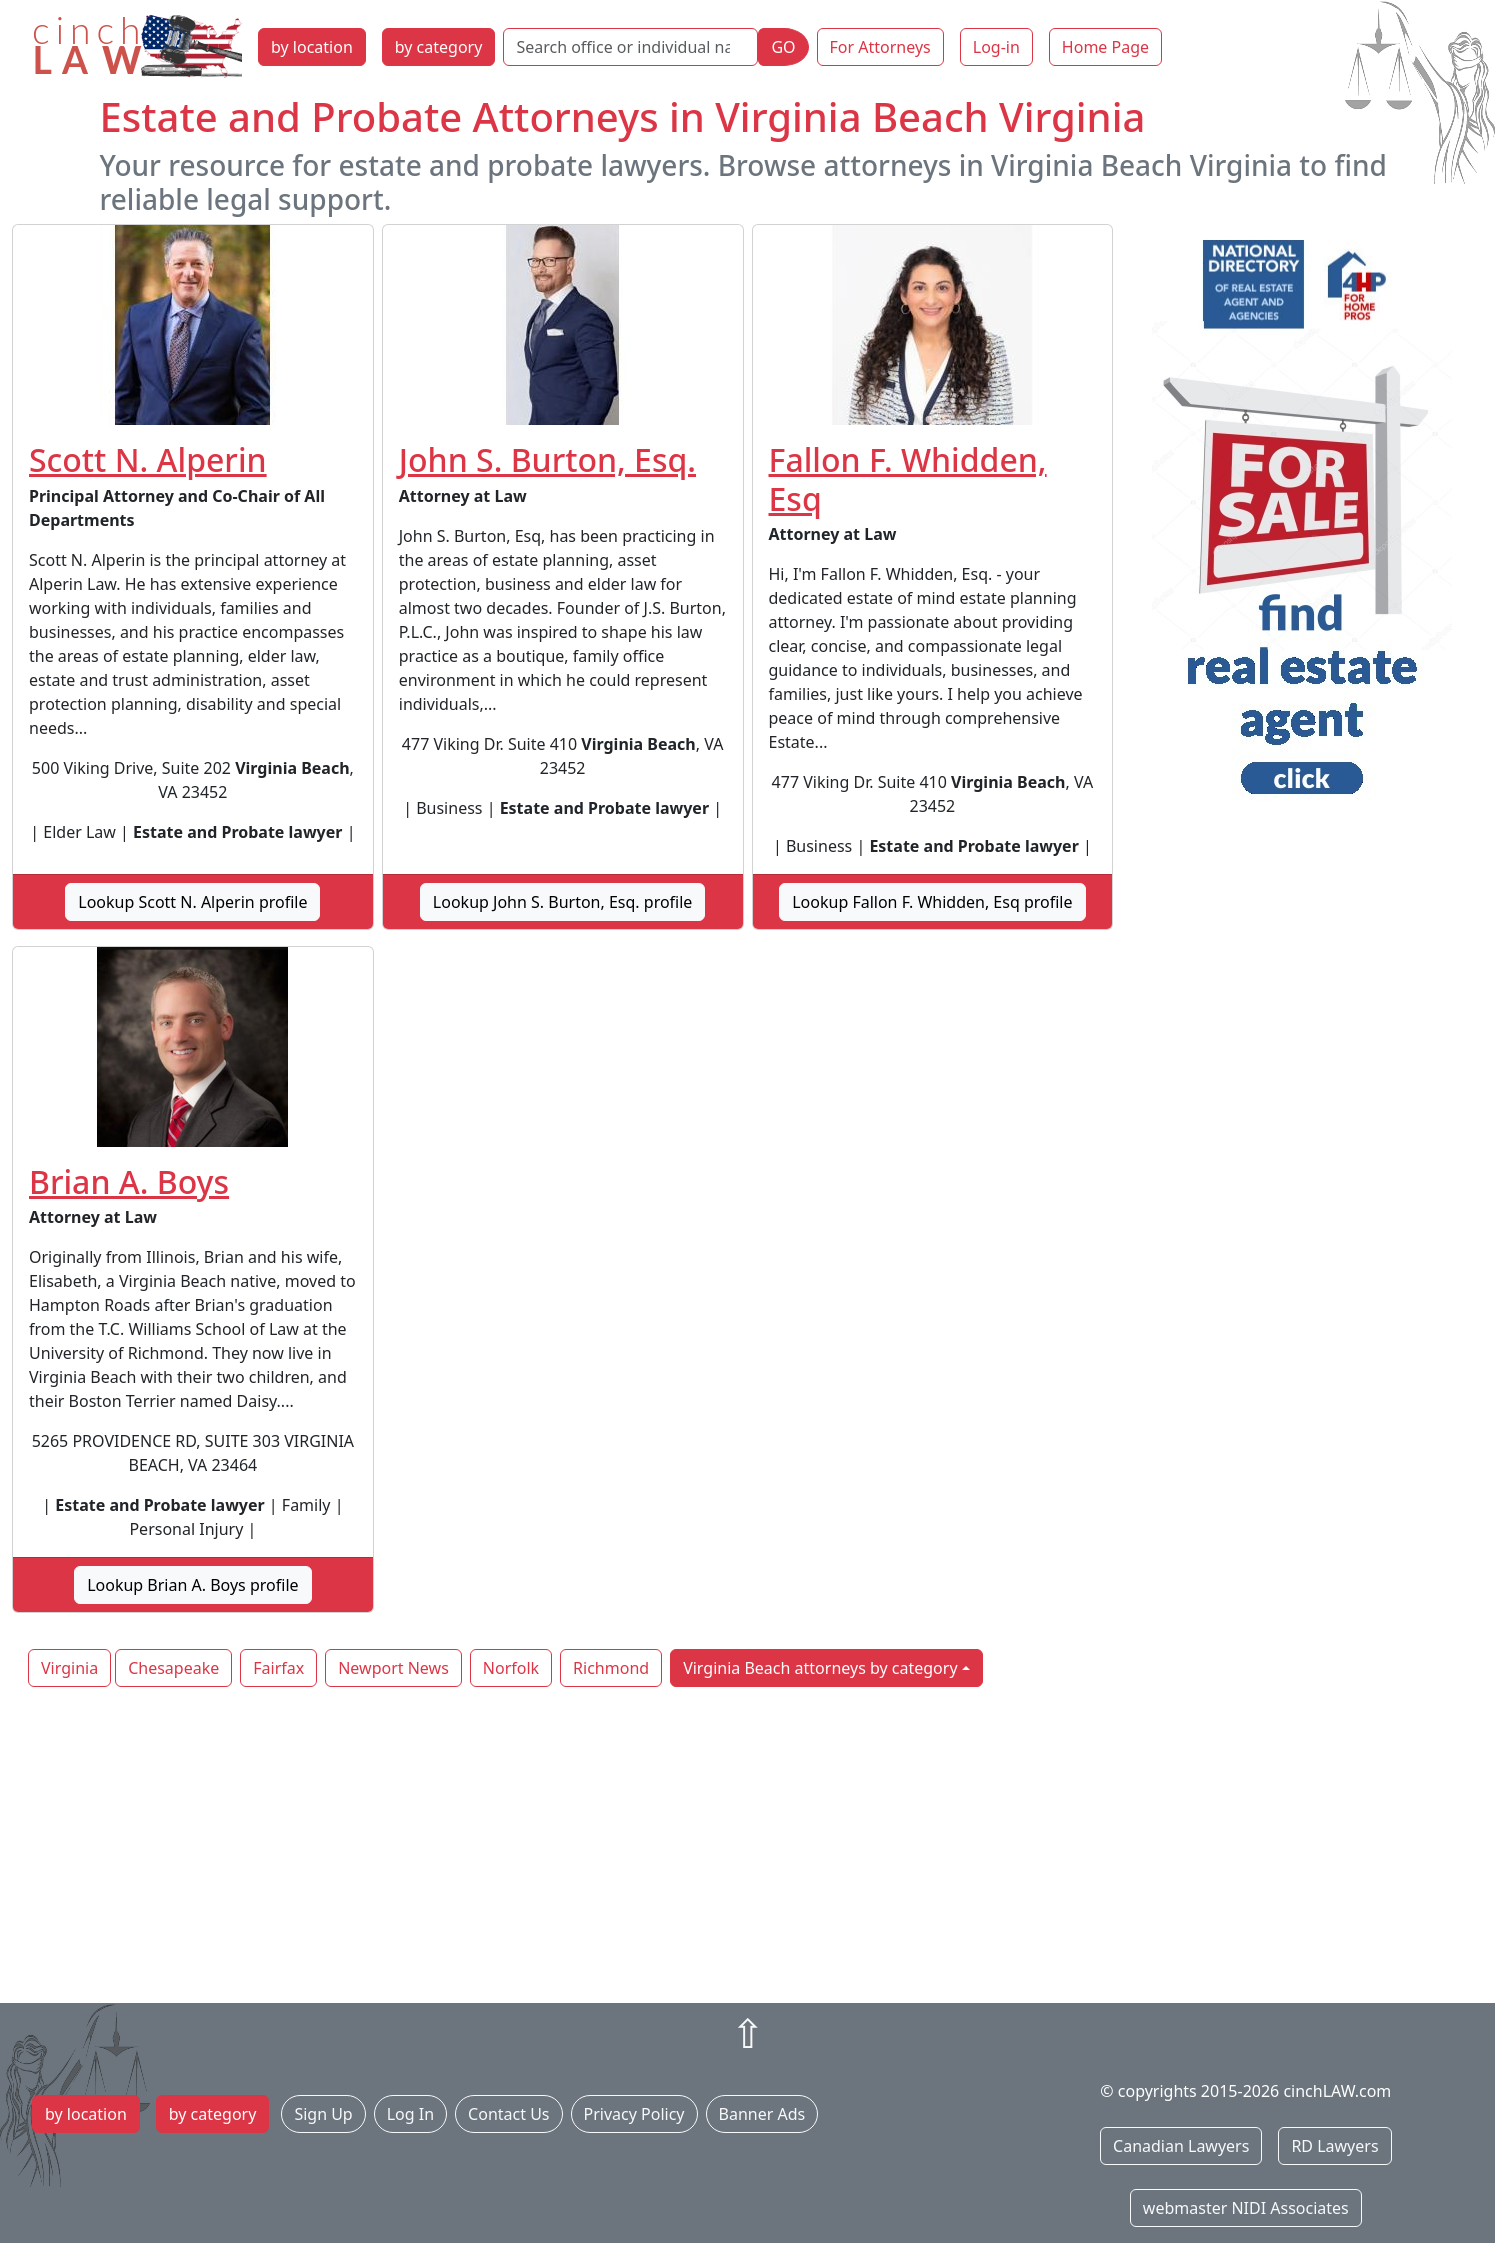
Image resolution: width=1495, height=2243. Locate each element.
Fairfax (278, 1668)
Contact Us (508, 2114)
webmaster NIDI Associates (1246, 2208)
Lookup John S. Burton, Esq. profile (563, 902)
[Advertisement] (748, 1847)
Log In (410, 2114)
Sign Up (323, 2114)
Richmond (611, 1668)
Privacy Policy (634, 2114)
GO (783, 47)
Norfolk (511, 1668)
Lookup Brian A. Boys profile (192, 1585)
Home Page (1105, 47)
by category (439, 47)
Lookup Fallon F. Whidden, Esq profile (932, 902)
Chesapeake (173, 1668)
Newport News (393, 1668)
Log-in (996, 47)
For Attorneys (880, 47)
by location (312, 47)
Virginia (69, 1668)
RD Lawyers (1334, 2146)
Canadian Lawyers (1181, 2146)
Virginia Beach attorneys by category (820, 1668)
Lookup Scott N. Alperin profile (192, 902)
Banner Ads (762, 2114)
